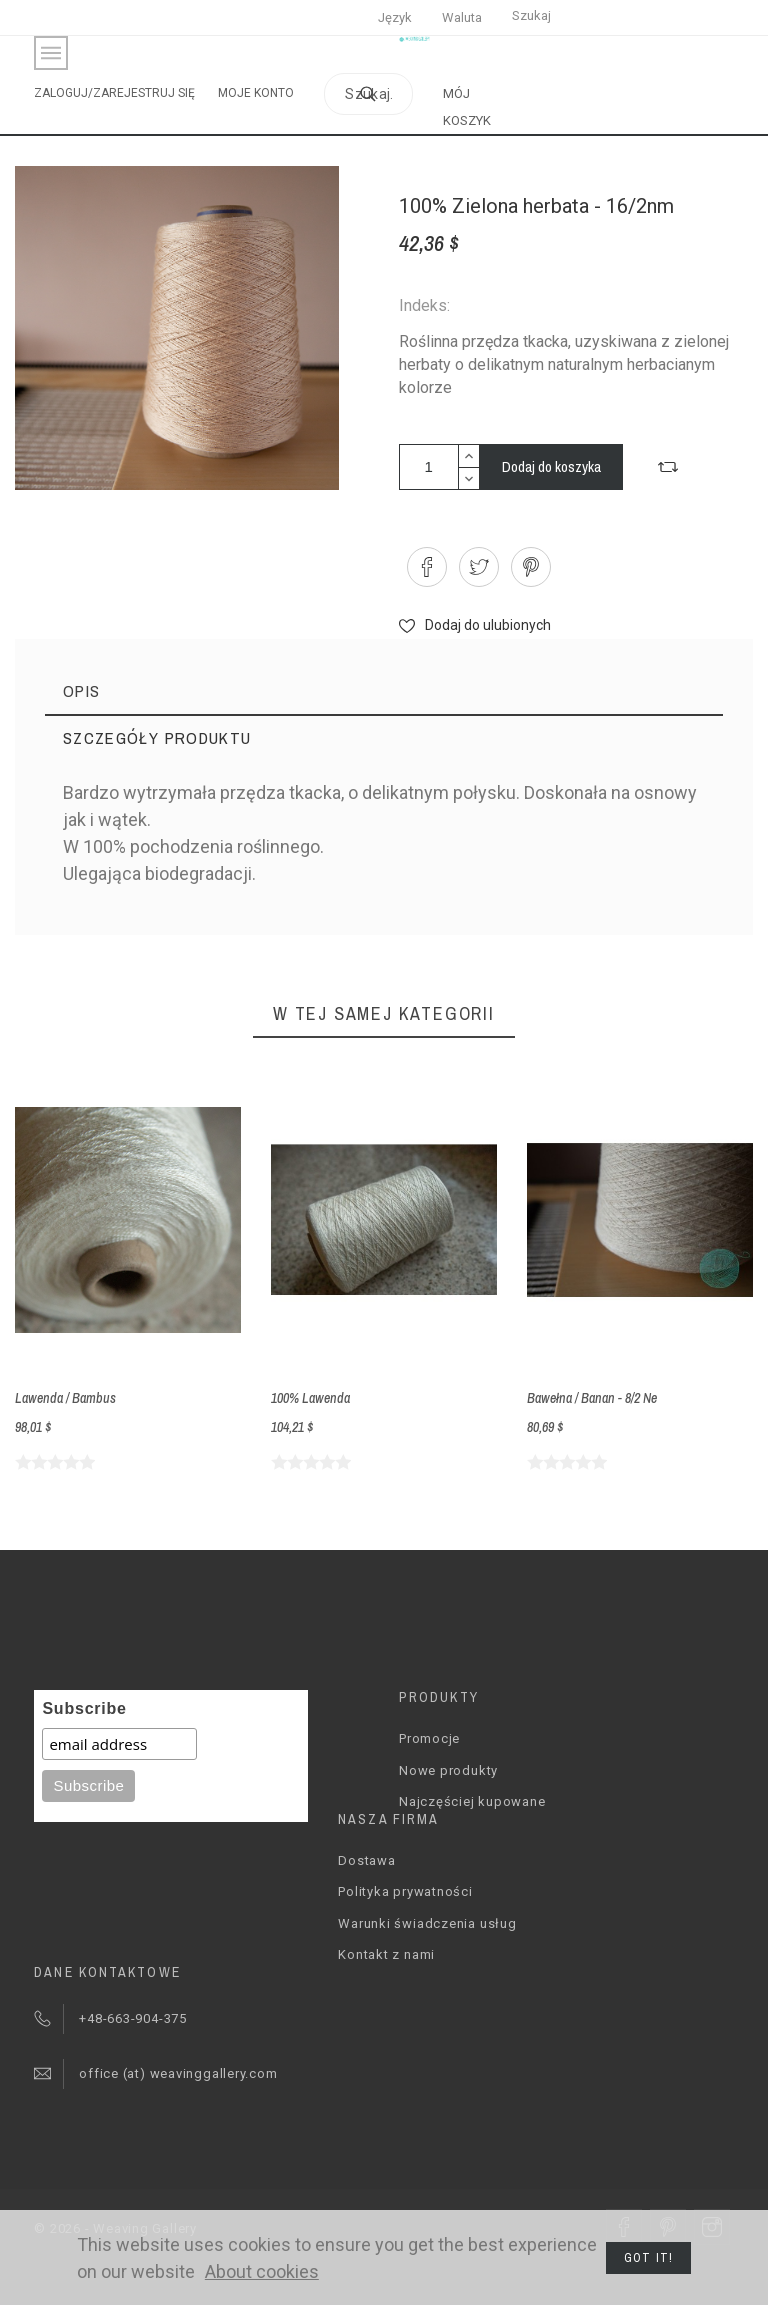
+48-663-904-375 (133, 2018)
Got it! (648, 2258)
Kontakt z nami (386, 1954)
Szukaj (531, 15)
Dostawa (366, 1860)
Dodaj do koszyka (551, 466)
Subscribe (84, 1708)
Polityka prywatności (405, 1891)
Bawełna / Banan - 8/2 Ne (592, 1398)
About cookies (262, 2271)
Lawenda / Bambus (65, 1398)
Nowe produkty (448, 1770)
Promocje (429, 1738)
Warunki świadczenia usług (427, 1923)
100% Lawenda (310, 1398)
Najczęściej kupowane (472, 1801)
